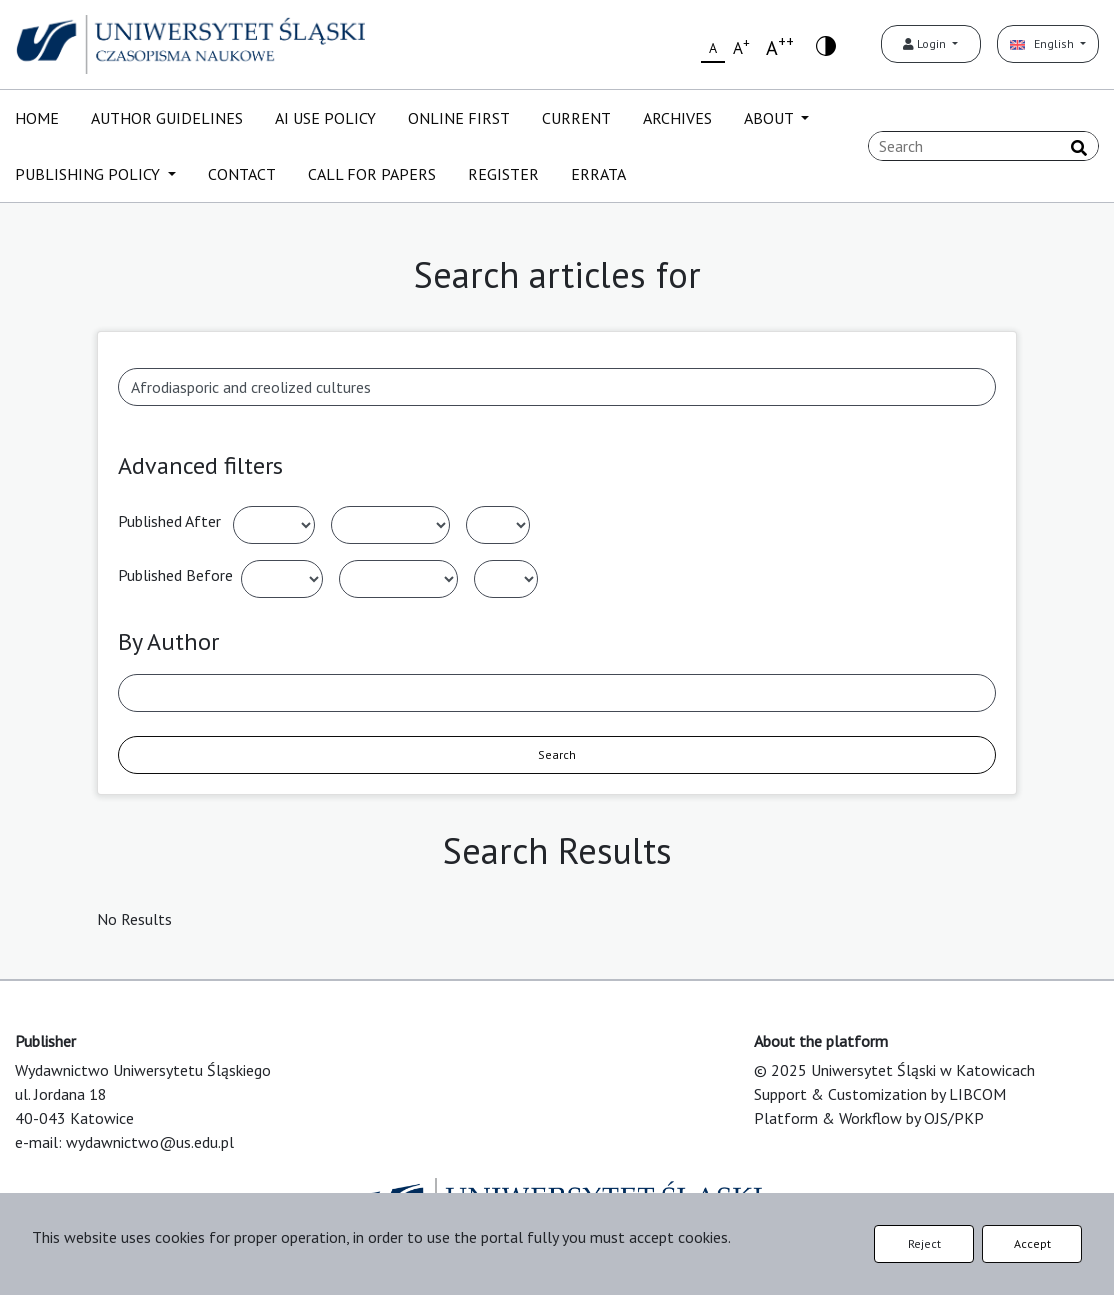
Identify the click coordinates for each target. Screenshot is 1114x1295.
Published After (169, 521)
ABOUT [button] (770, 118)
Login (926, 43)
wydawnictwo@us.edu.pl (150, 1142)
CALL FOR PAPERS (372, 174)
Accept (1032, 1243)
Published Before (175, 575)
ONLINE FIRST (459, 118)
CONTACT (242, 174)
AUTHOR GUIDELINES (167, 118)
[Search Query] (983, 146)
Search (557, 754)
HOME (37, 118)
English (1043, 43)
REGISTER (503, 174)
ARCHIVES (677, 118)
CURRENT (576, 118)
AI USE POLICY (325, 118)
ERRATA (598, 174)
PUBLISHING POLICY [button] (89, 174)
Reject (924, 1243)
